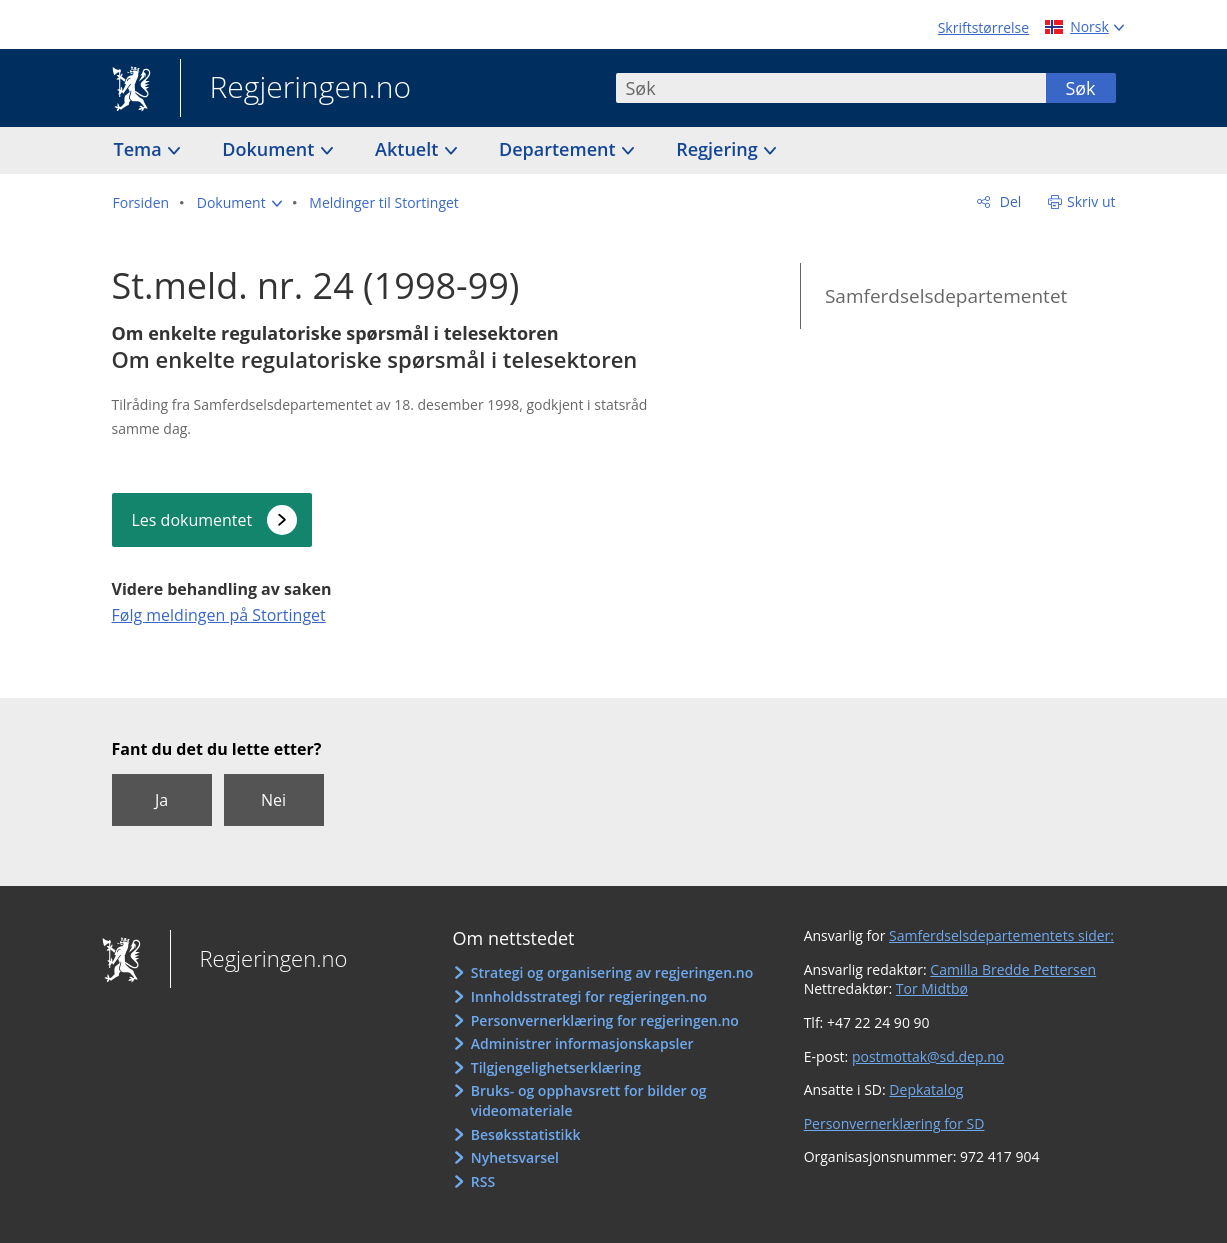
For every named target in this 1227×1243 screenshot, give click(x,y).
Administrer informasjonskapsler (582, 1043)
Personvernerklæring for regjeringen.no (605, 1020)
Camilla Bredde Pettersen (1013, 969)
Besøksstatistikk (526, 1134)
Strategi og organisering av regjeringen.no (612, 972)
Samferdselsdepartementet (946, 296)
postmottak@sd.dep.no (928, 1056)
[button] (239, 203)
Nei (273, 800)
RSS (483, 1181)
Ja (161, 800)
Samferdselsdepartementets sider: (1001, 935)
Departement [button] (559, 149)
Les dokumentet (192, 520)
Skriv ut (1091, 201)
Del (1008, 201)
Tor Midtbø (932, 988)
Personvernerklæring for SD (894, 1123)
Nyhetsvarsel (515, 1157)
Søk (1080, 88)
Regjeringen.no (296, 89)
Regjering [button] (719, 149)
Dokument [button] (270, 149)
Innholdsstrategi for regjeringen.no (589, 996)
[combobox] (831, 88)
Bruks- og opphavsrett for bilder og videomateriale (589, 1100)
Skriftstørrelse (983, 27)
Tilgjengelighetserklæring (556, 1067)
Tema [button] (140, 149)
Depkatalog (926, 1089)
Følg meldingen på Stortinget (219, 615)
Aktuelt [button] (409, 149)
